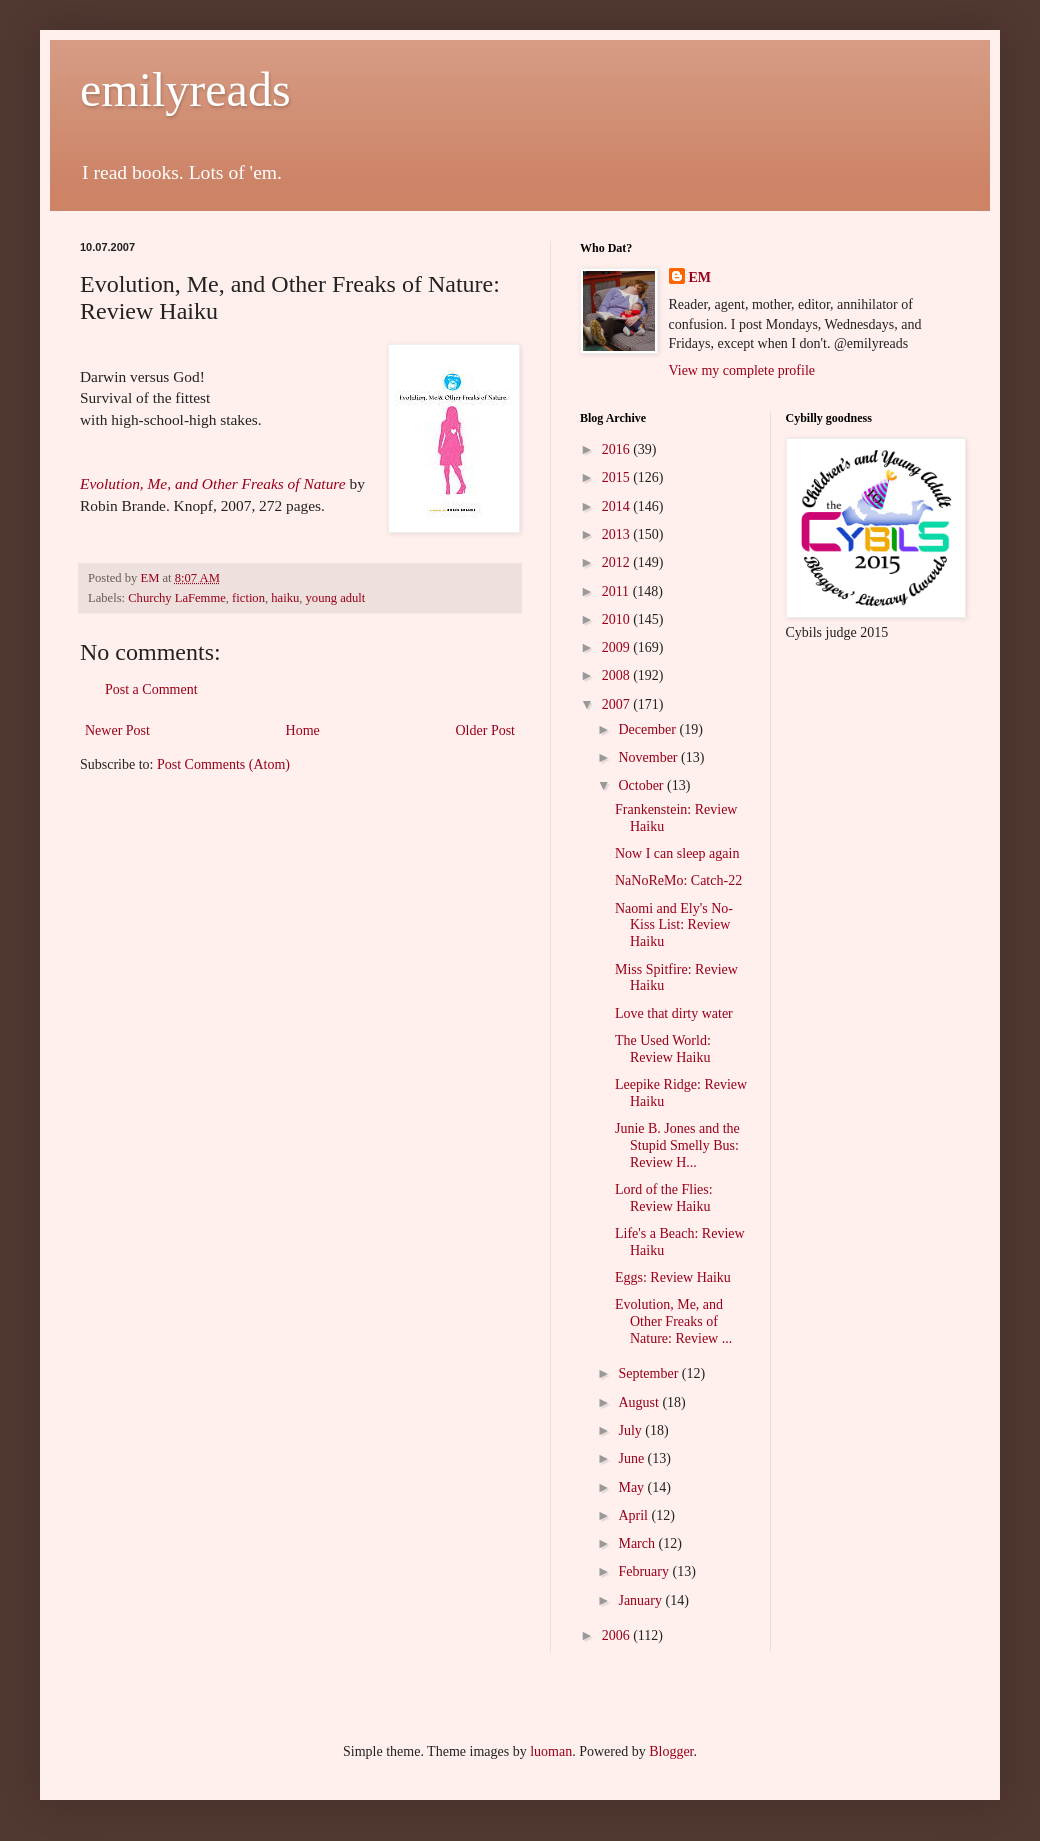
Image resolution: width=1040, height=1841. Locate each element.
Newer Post (117, 730)
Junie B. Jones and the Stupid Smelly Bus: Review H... (677, 1145)
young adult (336, 598)
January (641, 1600)
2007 (618, 704)
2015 (618, 477)
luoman (551, 1751)
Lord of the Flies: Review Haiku (664, 1198)
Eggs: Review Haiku (673, 1277)
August (640, 1402)
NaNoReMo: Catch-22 (678, 880)
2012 (618, 562)
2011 (617, 591)
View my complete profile (742, 370)
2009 (618, 647)
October (642, 785)
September (649, 1373)
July (631, 1430)
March (638, 1543)
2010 (618, 619)
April (634, 1515)
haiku (285, 598)
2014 (618, 506)
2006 (618, 1635)
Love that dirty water (674, 1013)
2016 (618, 449)
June (632, 1458)
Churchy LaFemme (177, 598)
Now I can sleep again (677, 853)
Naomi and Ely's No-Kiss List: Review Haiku (674, 925)
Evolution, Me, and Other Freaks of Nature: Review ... (673, 1321)
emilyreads (185, 89)
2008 (618, 675)
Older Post (486, 730)
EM (700, 277)
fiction (248, 598)
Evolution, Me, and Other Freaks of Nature (213, 483)
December (648, 729)
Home (303, 730)
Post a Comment (151, 689)
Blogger (671, 1751)
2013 (618, 534)
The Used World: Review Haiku (663, 1049)
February (645, 1571)
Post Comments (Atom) (223, 764)
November (649, 757)
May (632, 1487)
